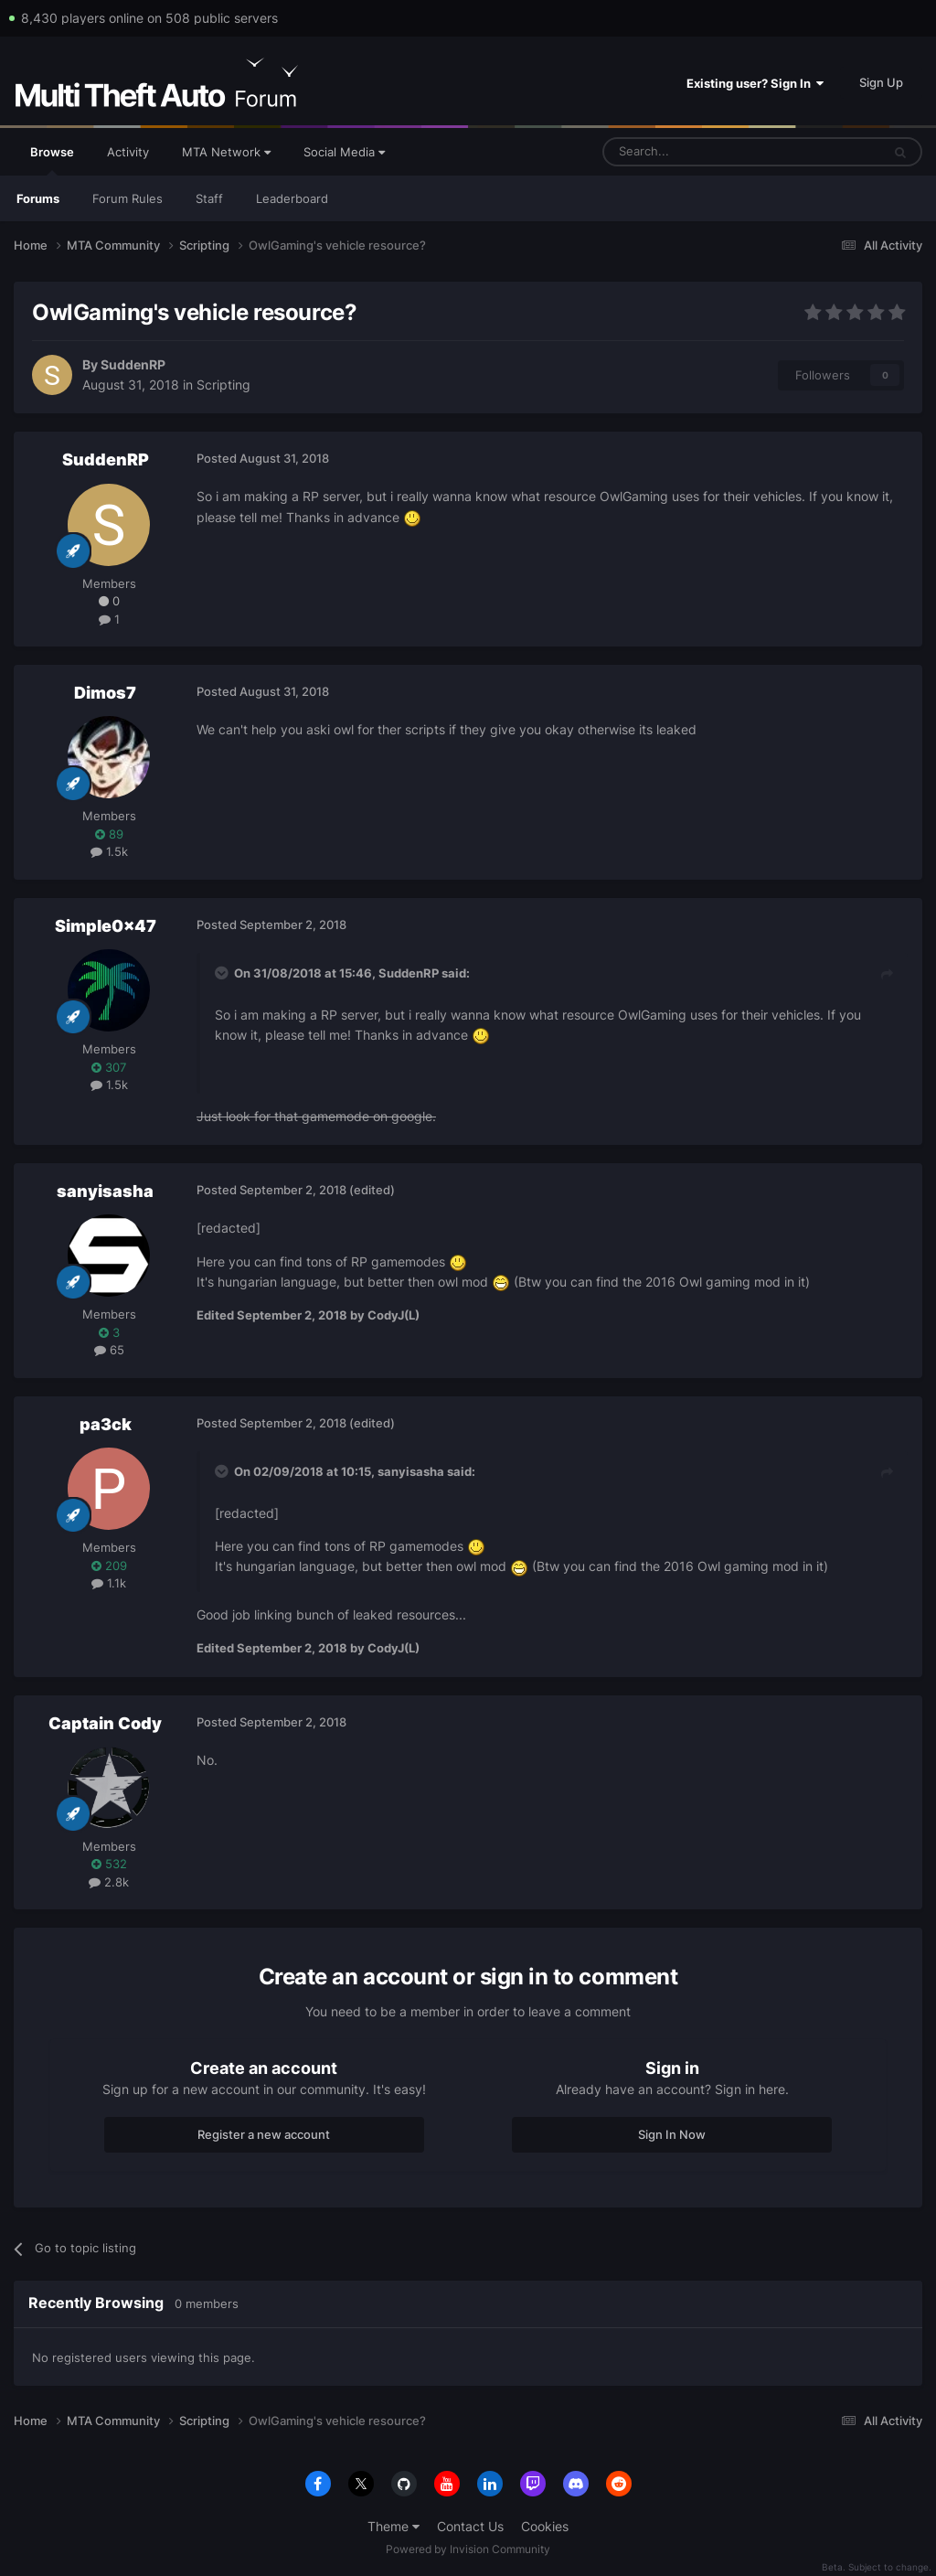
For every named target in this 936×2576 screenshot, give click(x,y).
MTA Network (226, 151)
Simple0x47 (105, 925)
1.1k (108, 1583)
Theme (393, 2526)
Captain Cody (105, 1723)
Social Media (344, 151)
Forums (37, 198)
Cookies (545, 2526)
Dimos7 (105, 692)
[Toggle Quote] (223, 973)
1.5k (109, 851)
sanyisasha (105, 1191)
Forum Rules (127, 198)
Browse (52, 160)
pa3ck (106, 1424)
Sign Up (881, 82)
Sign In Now (672, 2134)
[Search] (698, 152)
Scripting (223, 384)
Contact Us (470, 2526)
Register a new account (263, 2134)
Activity (128, 151)
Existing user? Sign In (755, 83)
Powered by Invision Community (468, 2549)
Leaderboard (292, 198)
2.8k (109, 1882)
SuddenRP (133, 364)
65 (109, 1349)
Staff (209, 198)
